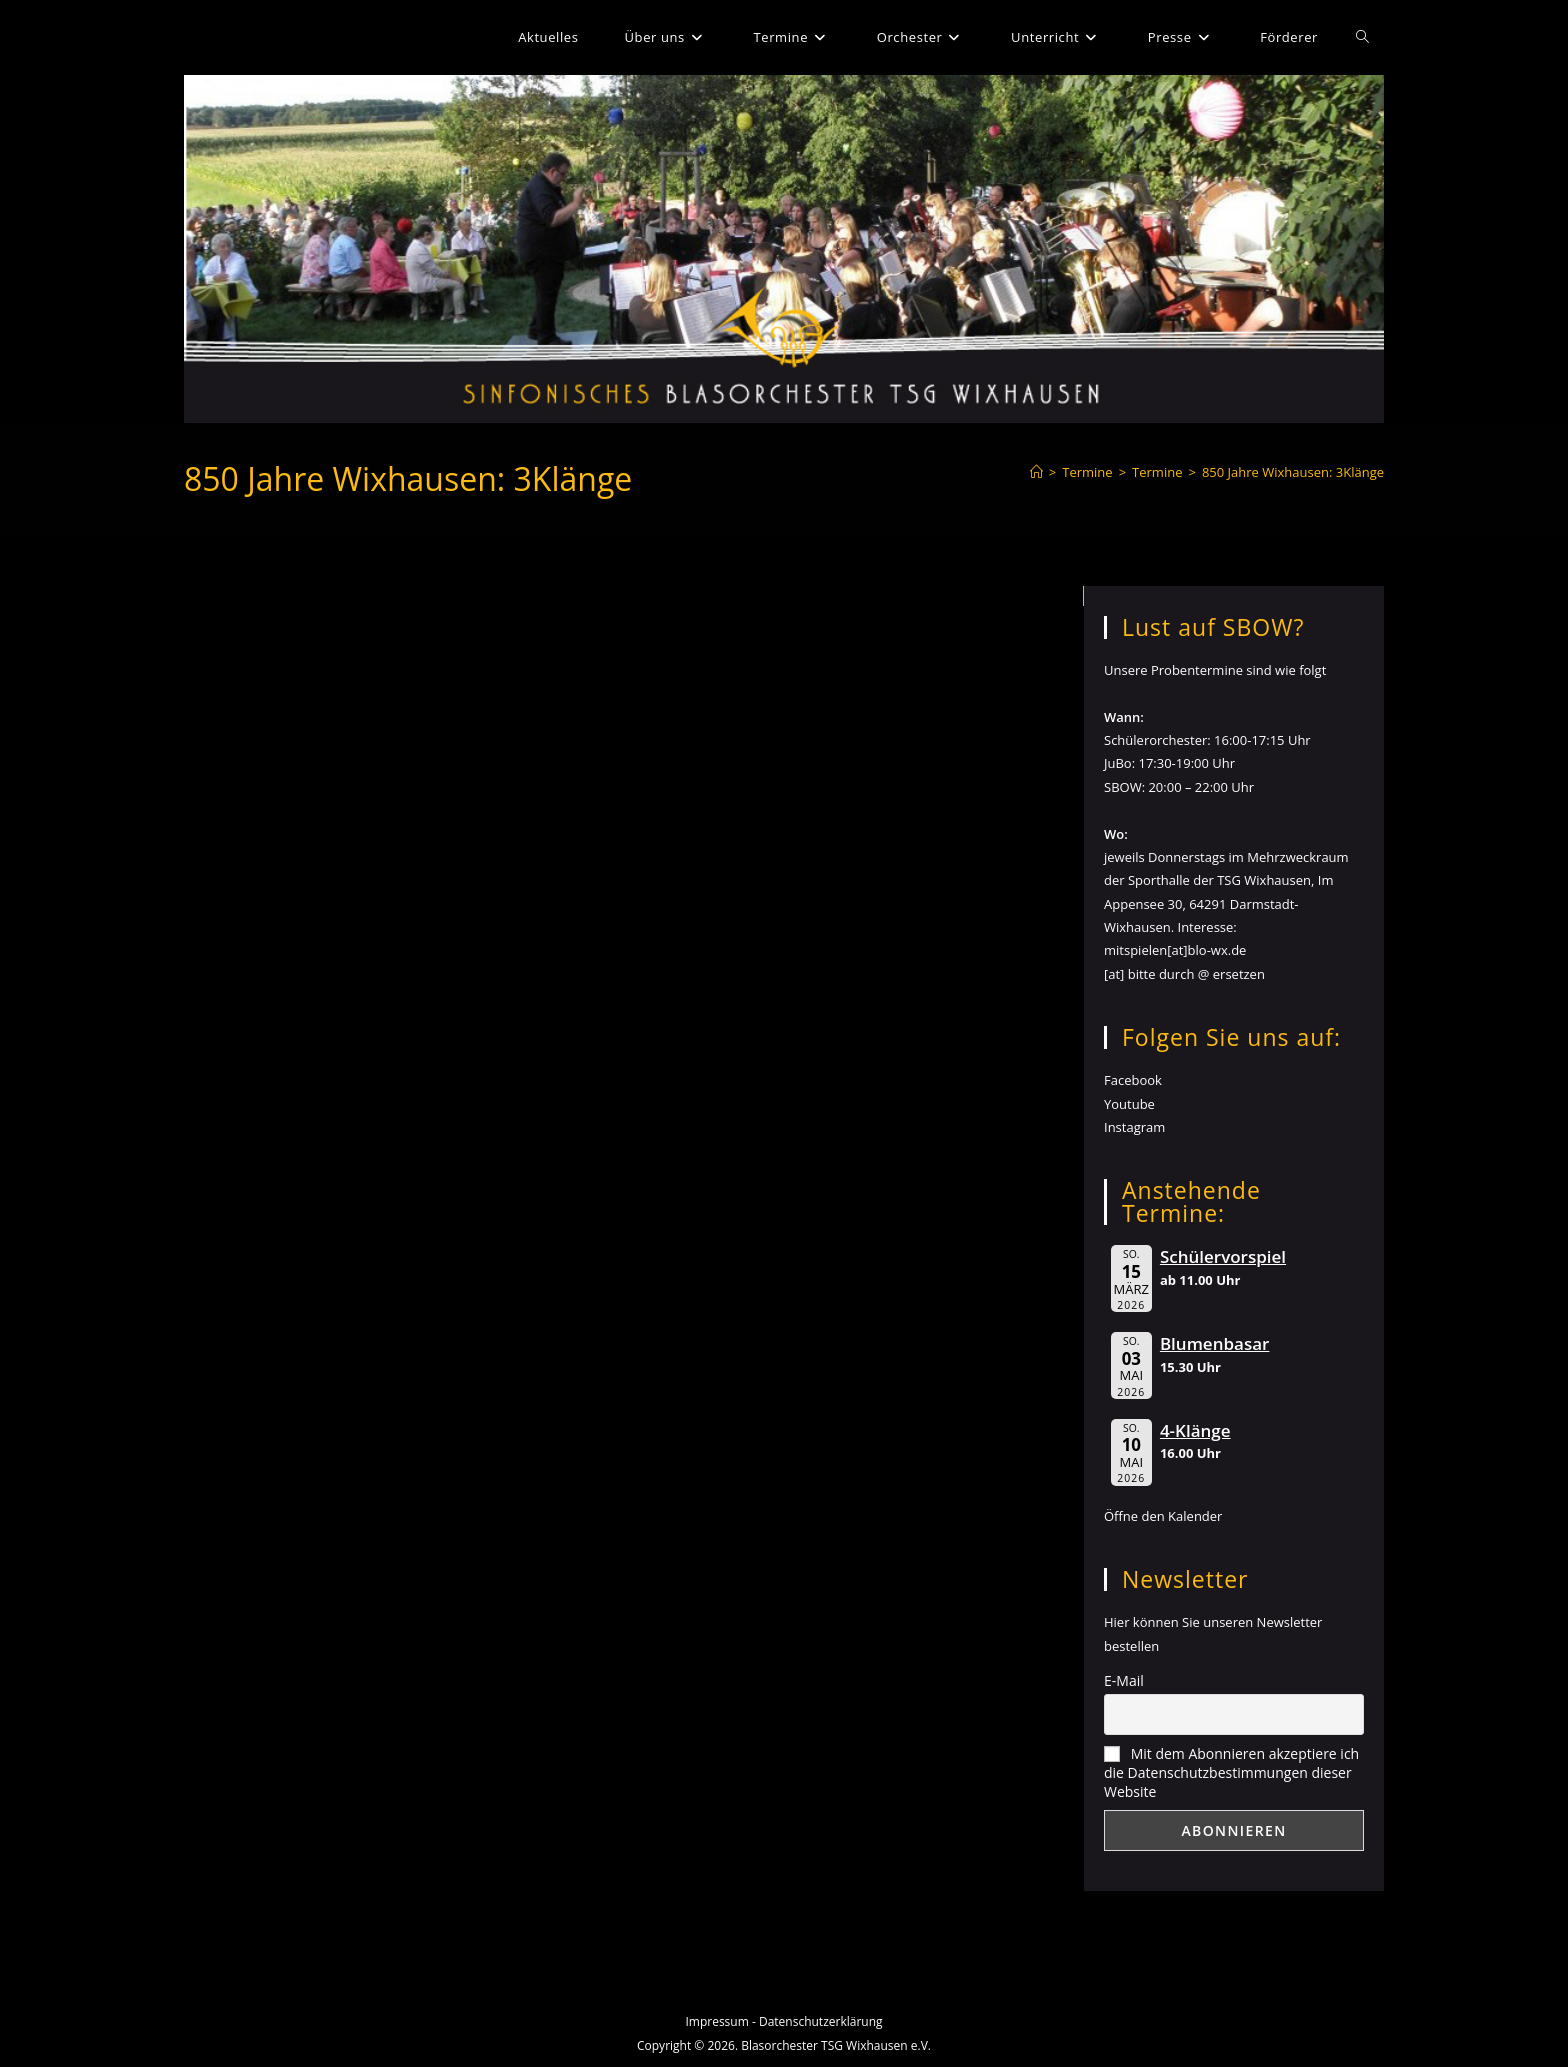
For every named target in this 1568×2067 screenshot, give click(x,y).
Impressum (716, 2021)
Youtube (1129, 1104)
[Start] (1036, 472)
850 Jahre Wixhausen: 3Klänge (1293, 472)
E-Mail (1124, 1680)
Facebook (1133, 1080)
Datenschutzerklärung (821, 2021)
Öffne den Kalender (1163, 1516)
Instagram (1134, 1127)
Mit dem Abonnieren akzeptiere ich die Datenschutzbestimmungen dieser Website (1231, 1772)
